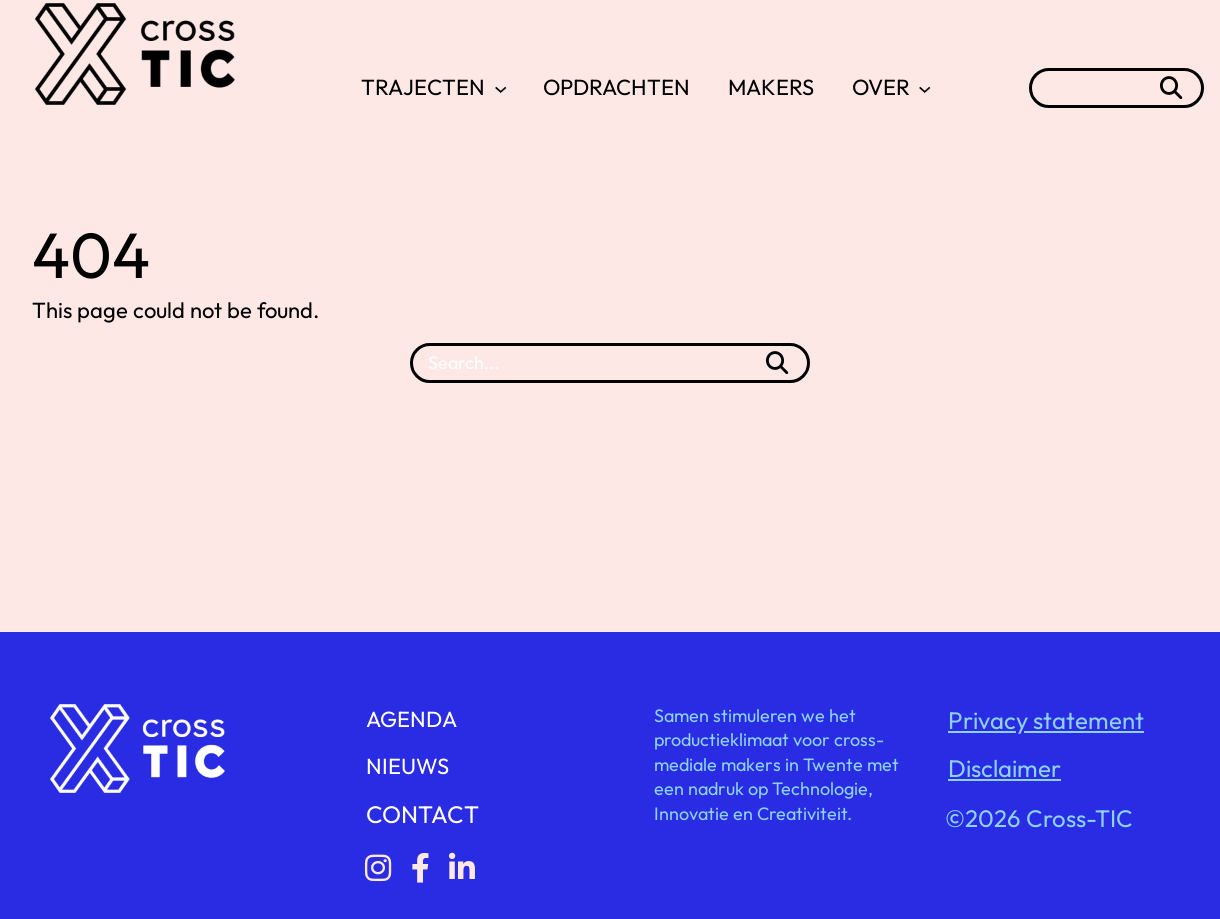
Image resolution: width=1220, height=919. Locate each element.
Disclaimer (1004, 768)
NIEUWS (407, 766)
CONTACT (422, 814)
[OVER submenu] (924, 87)
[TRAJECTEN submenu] (500, 87)
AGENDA (411, 719)
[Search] (777, 363)
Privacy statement (1046, 720)
